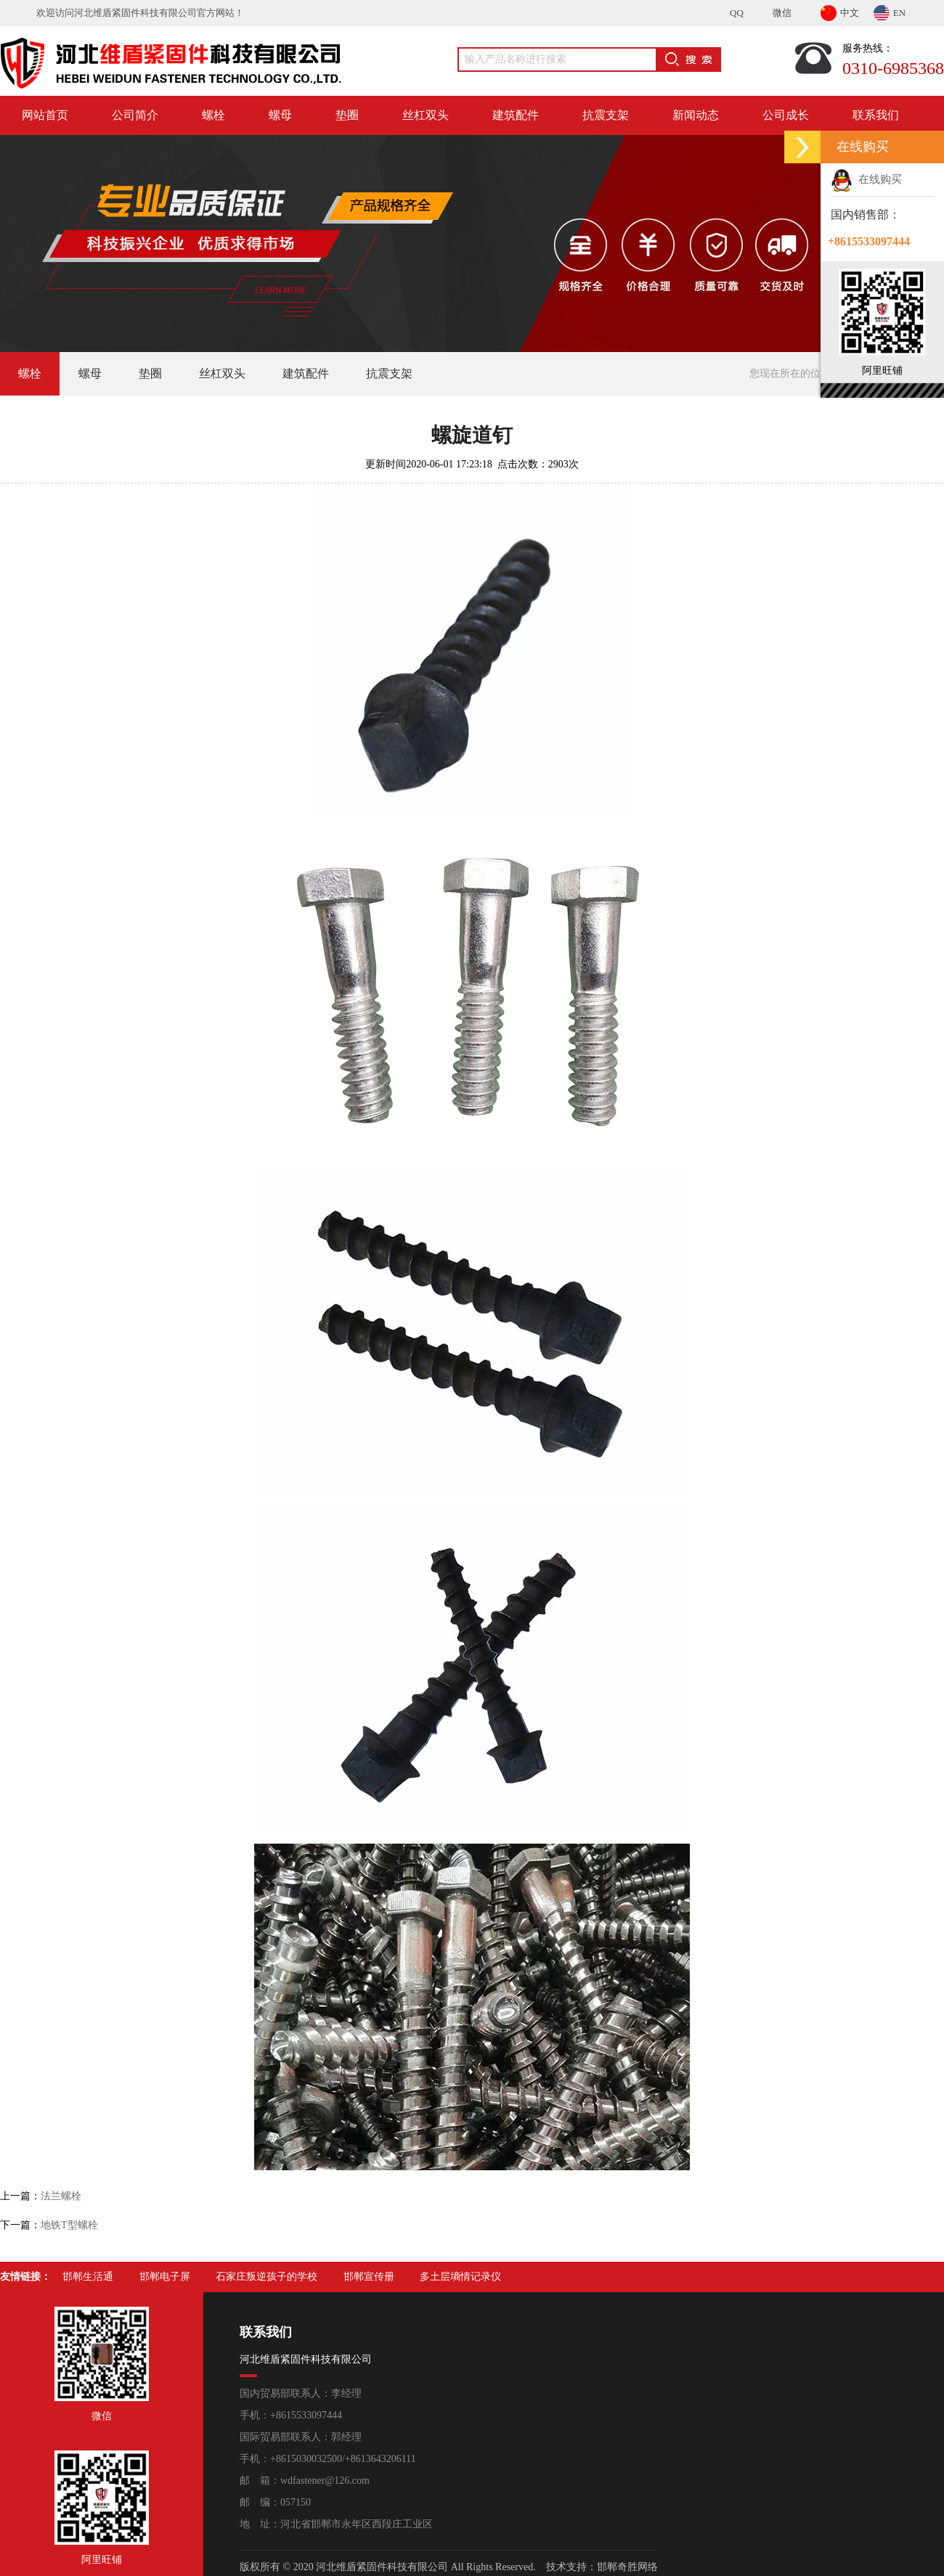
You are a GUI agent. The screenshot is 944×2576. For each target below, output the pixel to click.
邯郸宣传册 (368, 2276)
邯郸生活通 (87, 2276)
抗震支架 (605, 115)
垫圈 (347, 115)
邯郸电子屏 (164, 2276)
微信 (782, 12)
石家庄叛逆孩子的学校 (266, 2276)
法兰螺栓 (61, 2196)
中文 (840, 10)
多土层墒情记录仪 (460, 2276)
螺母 (280, 115)
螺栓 (213, 115)
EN (890, 10)
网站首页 (45, 115)
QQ (737, 12)
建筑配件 (515, 115)
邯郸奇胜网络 (627, 2566)
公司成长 (785, 115)
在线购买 (866, 179)
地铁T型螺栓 (69, 2225)
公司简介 (135, 115)
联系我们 (876, 115)
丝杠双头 (425, 115)
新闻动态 (695, 115)
